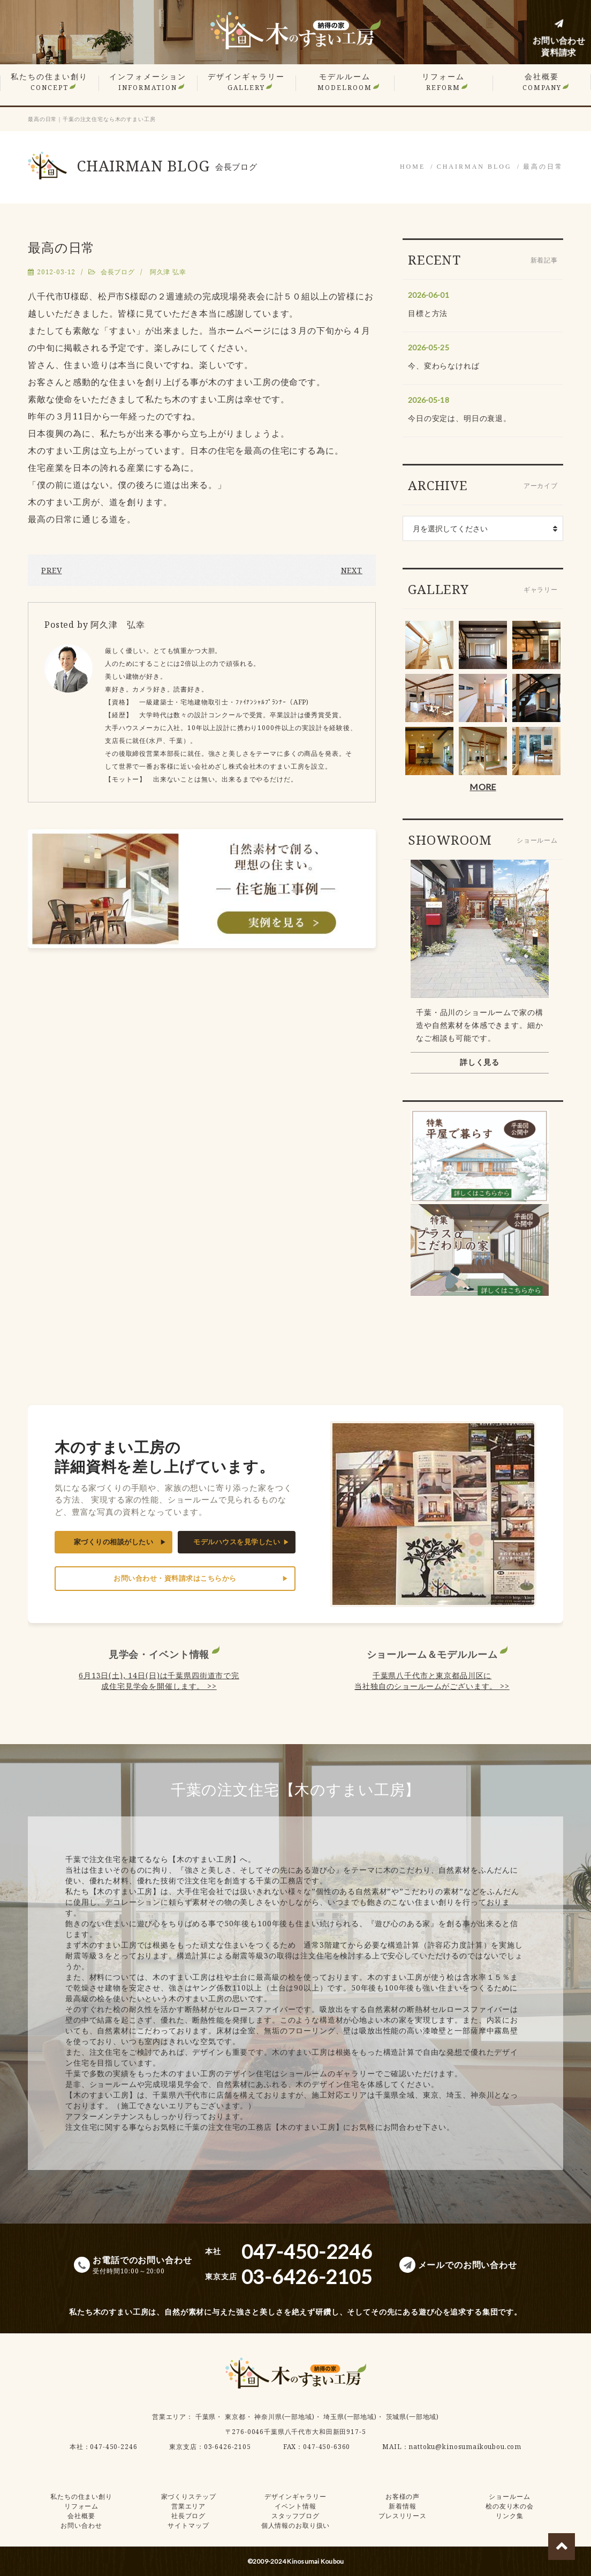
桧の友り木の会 (510, 2506)
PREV (51, 570)
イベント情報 (295, 2506)
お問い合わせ (81, 2525)
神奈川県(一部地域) (284, 2416)
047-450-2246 (113, 2446)
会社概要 (542, 81)
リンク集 (509, 2515)
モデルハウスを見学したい (236, 1541)
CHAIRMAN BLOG (474, 166)
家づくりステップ (188, 2496)
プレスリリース (402, 2515)
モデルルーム (344, 81)
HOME (412, 166)
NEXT (351, 570)
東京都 (235, 2416)
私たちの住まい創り (49, 81)
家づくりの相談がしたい (114, 1541)
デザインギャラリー (246, 81)
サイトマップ (188, 2525)
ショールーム (509, 2496)
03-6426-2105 (227, 2446)
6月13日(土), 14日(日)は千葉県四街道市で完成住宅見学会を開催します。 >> (159, 1680)
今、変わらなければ (444, 366)
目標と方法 (428, 313)
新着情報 (402, 2506)
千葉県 (205, 2416)
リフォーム (443, 81)
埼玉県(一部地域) (350, 2416)
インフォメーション (147, 81)
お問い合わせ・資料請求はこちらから (175, 1578)
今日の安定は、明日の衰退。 (459, 418)
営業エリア (169, 2416)
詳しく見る (479, 1062)
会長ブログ (118, 271)
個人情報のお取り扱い (295, 2525)
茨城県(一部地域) (413, 2416)
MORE (482, 787)
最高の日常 (543, 166)
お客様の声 (402, 2496)
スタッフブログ (295, 2515)
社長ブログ (188, 2515)
